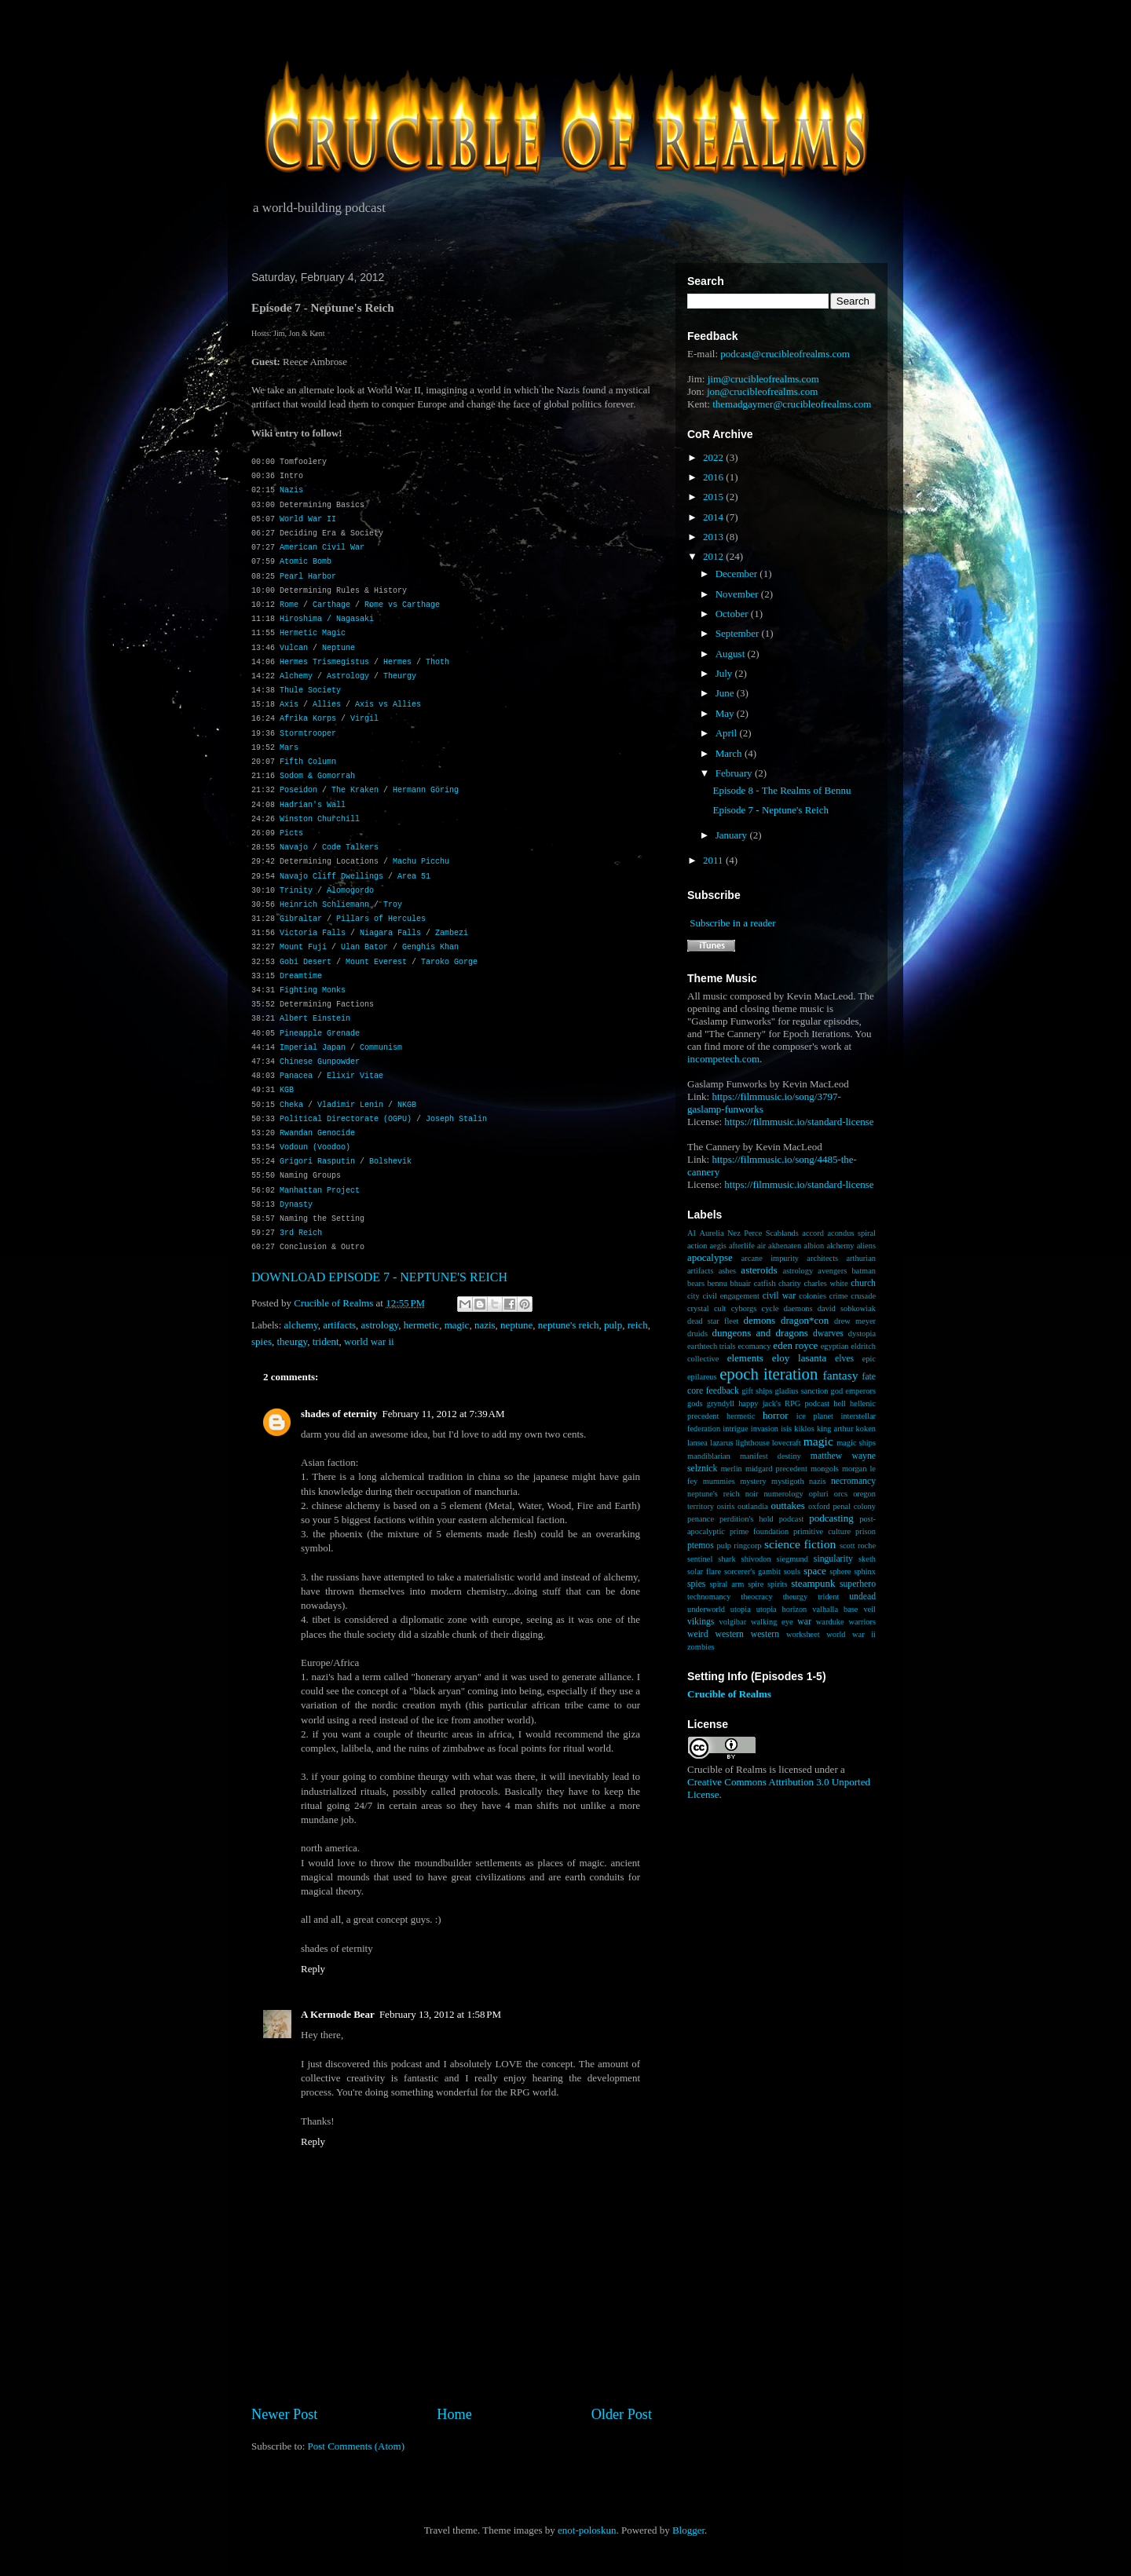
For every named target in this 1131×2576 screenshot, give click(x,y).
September (739, 633)
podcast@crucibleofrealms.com (785, 354)
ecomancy (754, 1346)
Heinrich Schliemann (324, 905)
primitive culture (822, 1531)
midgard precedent (776, 1468)
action (697, 1245)
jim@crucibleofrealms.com (763, 379)
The (338, 790)
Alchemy (296, 676)
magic (457, 1325)
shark (727, 1559)
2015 (714, 496)
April (728, 733)
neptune (516, 1325)
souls (792, 1571)
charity (789, 1283)
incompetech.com (723, 1059)
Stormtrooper (308, 733)
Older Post (621, 2414)
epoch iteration (768, 1374)
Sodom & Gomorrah (317, 776)
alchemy (301, 1325)
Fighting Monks (313, 990)
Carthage (331, 605)
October (733, 613)
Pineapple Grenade (320, 1033)
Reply (313, 1969)
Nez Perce (744, 1233)
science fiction (800, 1544)
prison (865, 1531)
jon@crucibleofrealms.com (762, 391)
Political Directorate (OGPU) (346, 1119)
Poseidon (298, 790)
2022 (714, 457)
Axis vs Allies (388, 704)
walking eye (772, 1621)
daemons (798, 1308)
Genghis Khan (430, 947)
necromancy (853, 1481)
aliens (866, 1245)
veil (869, 1609)
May (726, 713)
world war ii (369, 1341)
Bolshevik (390, 1161)
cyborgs (744, 1308)
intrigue (735, 1428)
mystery (753, 1481)
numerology (783, 1493)
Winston (296, 819)
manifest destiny (770, 1456)
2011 (714, 860)
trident (326, 1341)
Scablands (782, 1233)
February (735, 773)
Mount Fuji (303, 947)
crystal (698, 1308)
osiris (726, 1506)
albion (813, 1245)
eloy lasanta (799, 1358)
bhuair (741, 1283)
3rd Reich (301, 1233)
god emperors (853, 1391)
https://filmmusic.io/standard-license (798, 1121)
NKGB (406, 1105)
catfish (765, 1283)
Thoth (437, 662)
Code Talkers (350, 847)
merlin (731, 1468)
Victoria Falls (313, 933)
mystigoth (787, 1481)
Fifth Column (308, 762)
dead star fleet (712, 1321)
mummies (719, 1481)
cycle (770, 1308)
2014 (714, 517)
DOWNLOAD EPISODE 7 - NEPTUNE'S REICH (379, 1277)
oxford (819, 1506)
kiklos (804, 1428)
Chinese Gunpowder (320, 1062)
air (761, 1245)
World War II (308, 519)
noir (752, 1493)
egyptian (835, 1346)
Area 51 (413, 876)
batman (863, 1270)
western (765, 1634)
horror (776, 1415)
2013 (714, 537)
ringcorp (747, 1545)
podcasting (831, 1518)
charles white (825, 1283)
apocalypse (710, 1257)
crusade (863, 1296)
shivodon (756, 1559)
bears (696, 1283)
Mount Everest (376, 962)
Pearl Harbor (308, 576)
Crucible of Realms (729, 1694)
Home (454, 2414)
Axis (289, 704)
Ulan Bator (364, 947)
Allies (327, 704)
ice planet (814, 1416)
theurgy (292, 1341)
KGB (287, 1090)
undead (862, 1596)
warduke (830, 1621)
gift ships (756, 1391)
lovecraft (786, 1442)
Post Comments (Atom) (356, 2446)
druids (697, 1333)
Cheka (291, 1105)
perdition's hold (746, 1519)
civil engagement (730, 1296)
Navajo (294, 847)
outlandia (753, 1506)
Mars (289, 748)
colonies (812, 1296)
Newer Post (284, 2414)
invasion (764, 1428)
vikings (700, 1622)
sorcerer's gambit (752, 1571)
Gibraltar (301, 919)
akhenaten (784, 1245)
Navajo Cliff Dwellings (331, 876)
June (726, 693)
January (733, 835)
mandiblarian (708, 1456)
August (732, 654)
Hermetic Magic (313, 633)
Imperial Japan (313, 1047)
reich (638, 1325)
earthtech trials (711, 1346)
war (804, 1622)
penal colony (855, 1506)
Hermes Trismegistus (324, 662)
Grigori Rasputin (317, 1161)
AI (691, 1233)
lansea (697, 1442)
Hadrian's (301, 805)
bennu (717, 1283)
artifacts (339, 1325)
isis (786, 1428)
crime (838, 1296)
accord (813, 1233)
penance (700, 1519)
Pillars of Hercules (381, 919)
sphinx (865, 1571)
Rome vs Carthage (402, 605)
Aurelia (711, 1233)
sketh (867, 1559)
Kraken (364, 790)
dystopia (862, 1333)
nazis (485, 1325)
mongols (825, 1468)
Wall (336, 805)
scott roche (858, 1545)
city (693, 1296)
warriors (862, 1621)
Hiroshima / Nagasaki (327, 619)
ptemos (700, 1545)
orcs (840, 1493)
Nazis (291, 490)
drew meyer (855, 1321)
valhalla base (835, 1609)
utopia (740, 1609)
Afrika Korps (308, 718)
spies (261, 1341)
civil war (779, 1296)
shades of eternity (339, 1414)
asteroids (759, 1270)
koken (866, 1428)
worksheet (803, 1634)
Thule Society (310, 690)
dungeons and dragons (760, 1333)
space (814, 1571)
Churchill (338, 819)
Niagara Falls (390, 933)
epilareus (702, 1376)
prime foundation (759, 1531)
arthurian (861, 1258)
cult (720, 1308)
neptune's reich (568, 1325)
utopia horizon (781, 1609)
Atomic (294, 561)
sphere (840, 1571)
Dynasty (296, 1204)
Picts (291, 833)
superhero (858, 1584)
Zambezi (451, 933)
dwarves (828, 1333)
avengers (832, 1270)
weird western (715, 1634)
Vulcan (294, 648)
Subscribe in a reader (732, 923)
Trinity (296, 890)
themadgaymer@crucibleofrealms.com (791, 404)
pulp (613, 1325)
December (738, 573)
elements (745, 1358)
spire (755, 1584)
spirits (777, 1584)
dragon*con (805, 1320)
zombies (701, 1646)
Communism (381, 1047)
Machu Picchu (421, 861)
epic (869, 1358)
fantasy (840, 1375)
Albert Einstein (315, 1018)
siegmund (792, 1559)
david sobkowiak (847, 1308)
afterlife (742, 1245)
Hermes (397, 662)
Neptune (338, 648)
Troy (392, 905)
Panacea (296, 1076)
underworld (706, 1609)
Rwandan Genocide (317, 1133)
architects (822, 1258)
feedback (722, 1391)
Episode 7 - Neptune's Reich (770, 810)
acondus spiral (851, 1233)
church (863, 1283)
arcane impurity (770, 1258)
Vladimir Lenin (350, 1105)
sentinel (699, 1559)
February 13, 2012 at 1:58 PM (440, 2014)
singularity (833, 1559)
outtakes (787, 1505)
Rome (289, 605)
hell (839, 1403)
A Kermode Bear (338, 2014)
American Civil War (322, 547)
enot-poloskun (587, 2530)
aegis (718, 1245)
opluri (819, 1493)
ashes (728, 1270)
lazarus (721, 1442)
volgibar (732, 1621)
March (730, 753)
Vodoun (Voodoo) (315, 1147)
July (725, 673)
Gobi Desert (305, 962)
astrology (380, 1325)
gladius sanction (802, 1391)
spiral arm (726, 1584)
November (738, 594)
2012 (714, 556)
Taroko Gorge (449, 962)
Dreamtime (301, 976)
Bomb (322, 561)
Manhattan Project (320, 1190)
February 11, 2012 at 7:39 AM (443, 1414)
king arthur (835, 1428)
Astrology (348, 676)
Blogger (688, 2530)
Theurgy (399, 676)
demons (759, 1320)
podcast (791, 1519)
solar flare (704, 1571)
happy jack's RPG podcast (783, 1403)
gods (695, 1403)
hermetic (421, 1325)
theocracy (756, 1596)
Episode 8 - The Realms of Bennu (781, 790)
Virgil (364, 718)
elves (844, 1359)
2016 (714, 477)
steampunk (813, 1583)
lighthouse (752, 1442)
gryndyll (720, 1403)
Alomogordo (350, 890)
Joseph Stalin (456, 1119)
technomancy (708, 1596)
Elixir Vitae (355, 1076)
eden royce (795, 1345)
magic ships (856, 1442)
